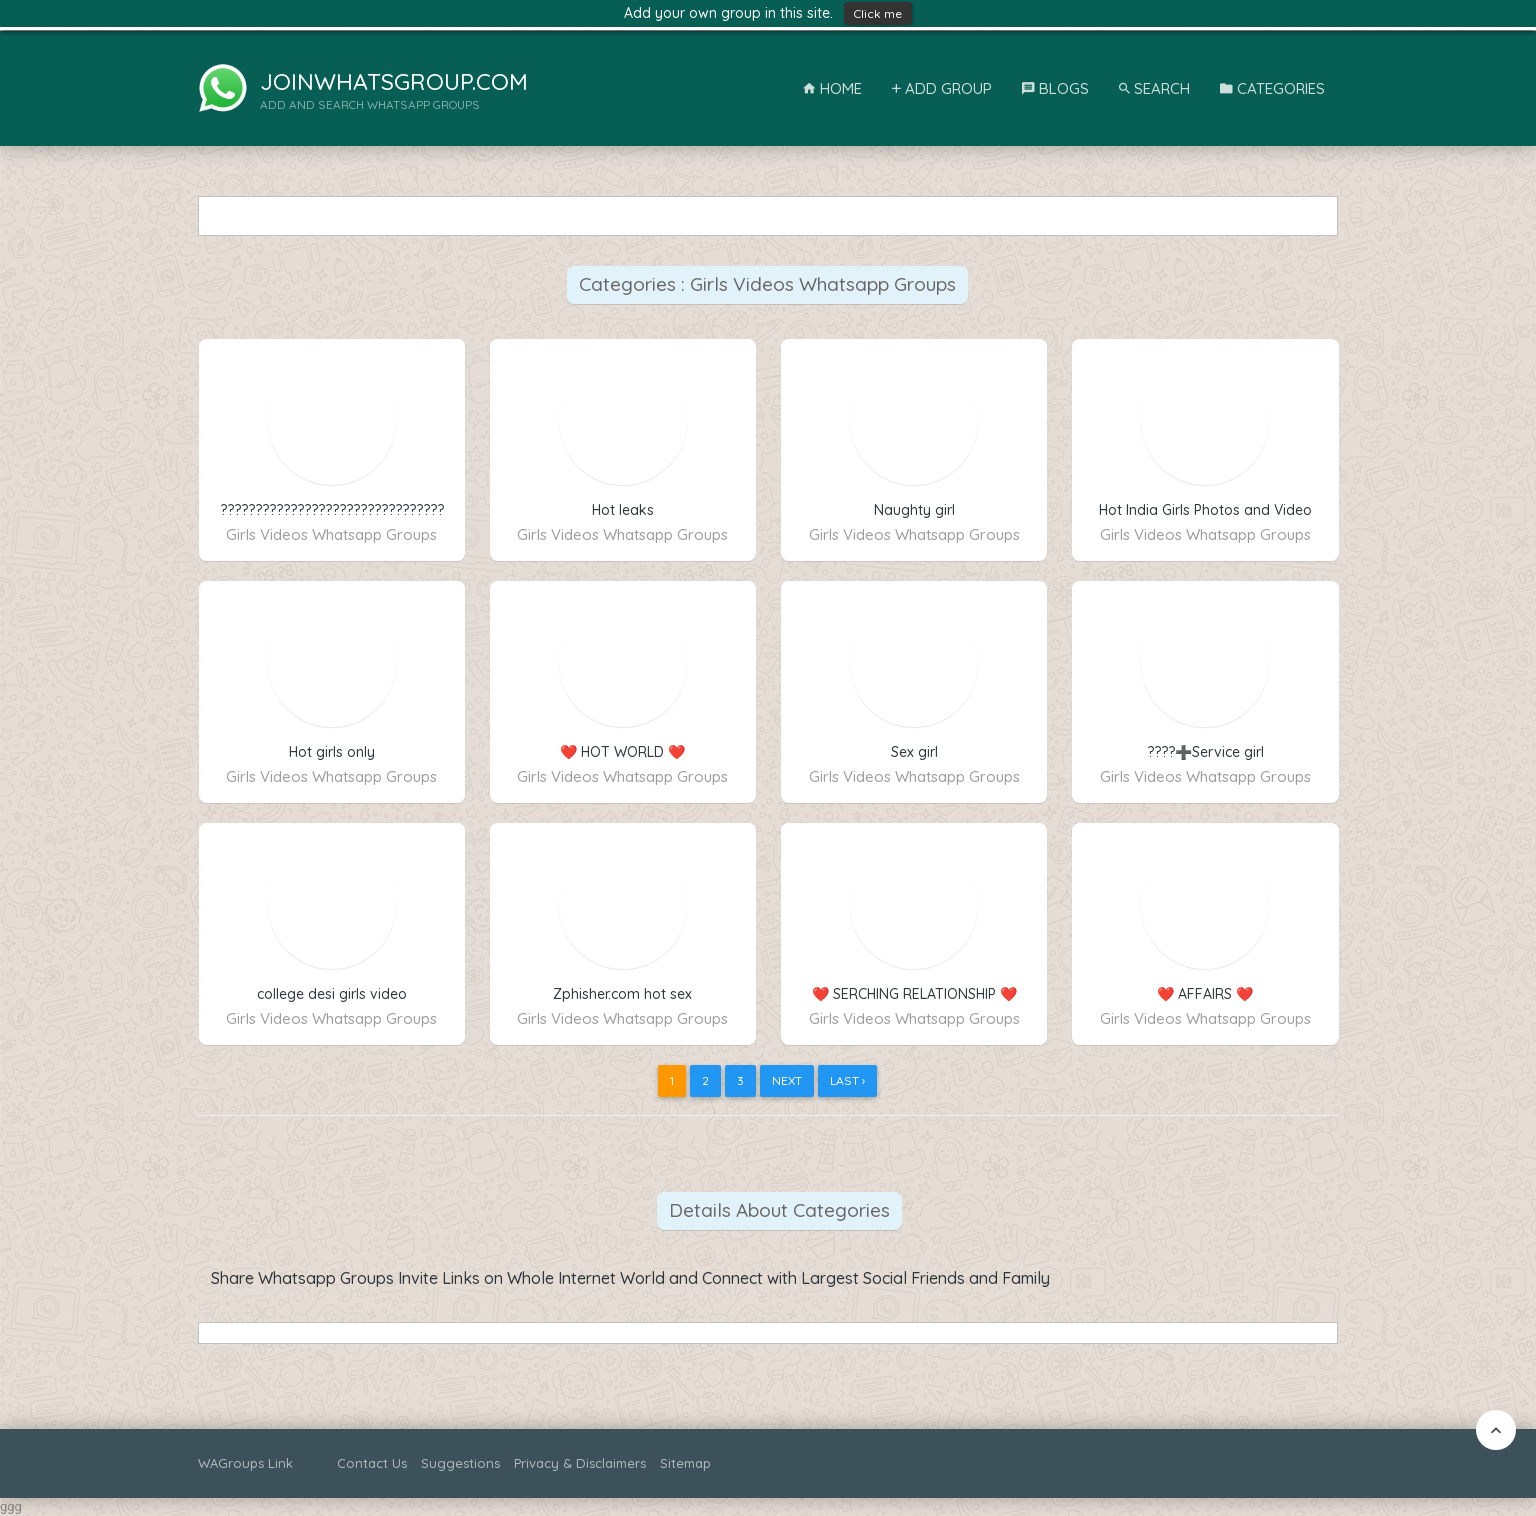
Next (787, 1080)
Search (1154, 88)
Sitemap (685, 1463)
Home (832, 88)
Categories (1272, 88)
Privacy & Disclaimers (580, 1463)
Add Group (942, 88)
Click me (878, 13)
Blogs (1055, 88)
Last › (847, 1080)
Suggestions (460, 1463)
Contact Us (372, 1463)
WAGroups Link (245, 1463)
